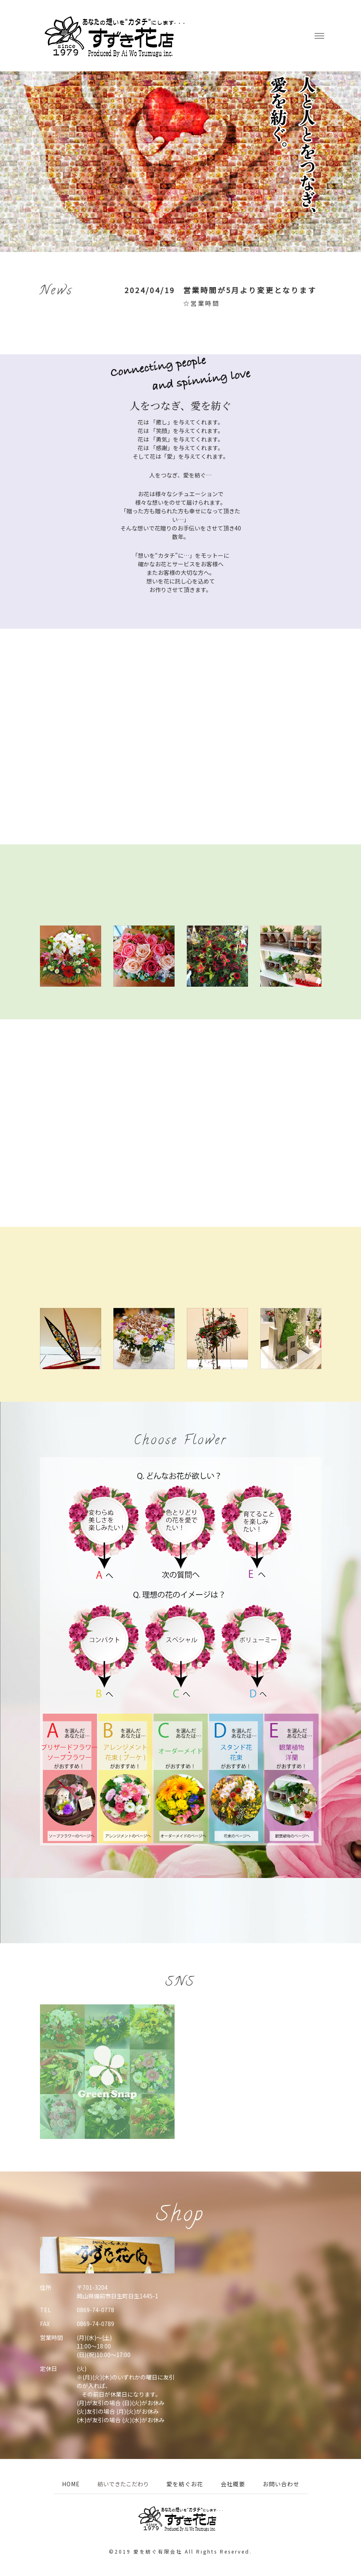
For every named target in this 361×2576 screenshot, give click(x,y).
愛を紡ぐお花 (184, 2484)
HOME (71, 2484)
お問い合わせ (281, 2484)
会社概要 (233, 2484)
